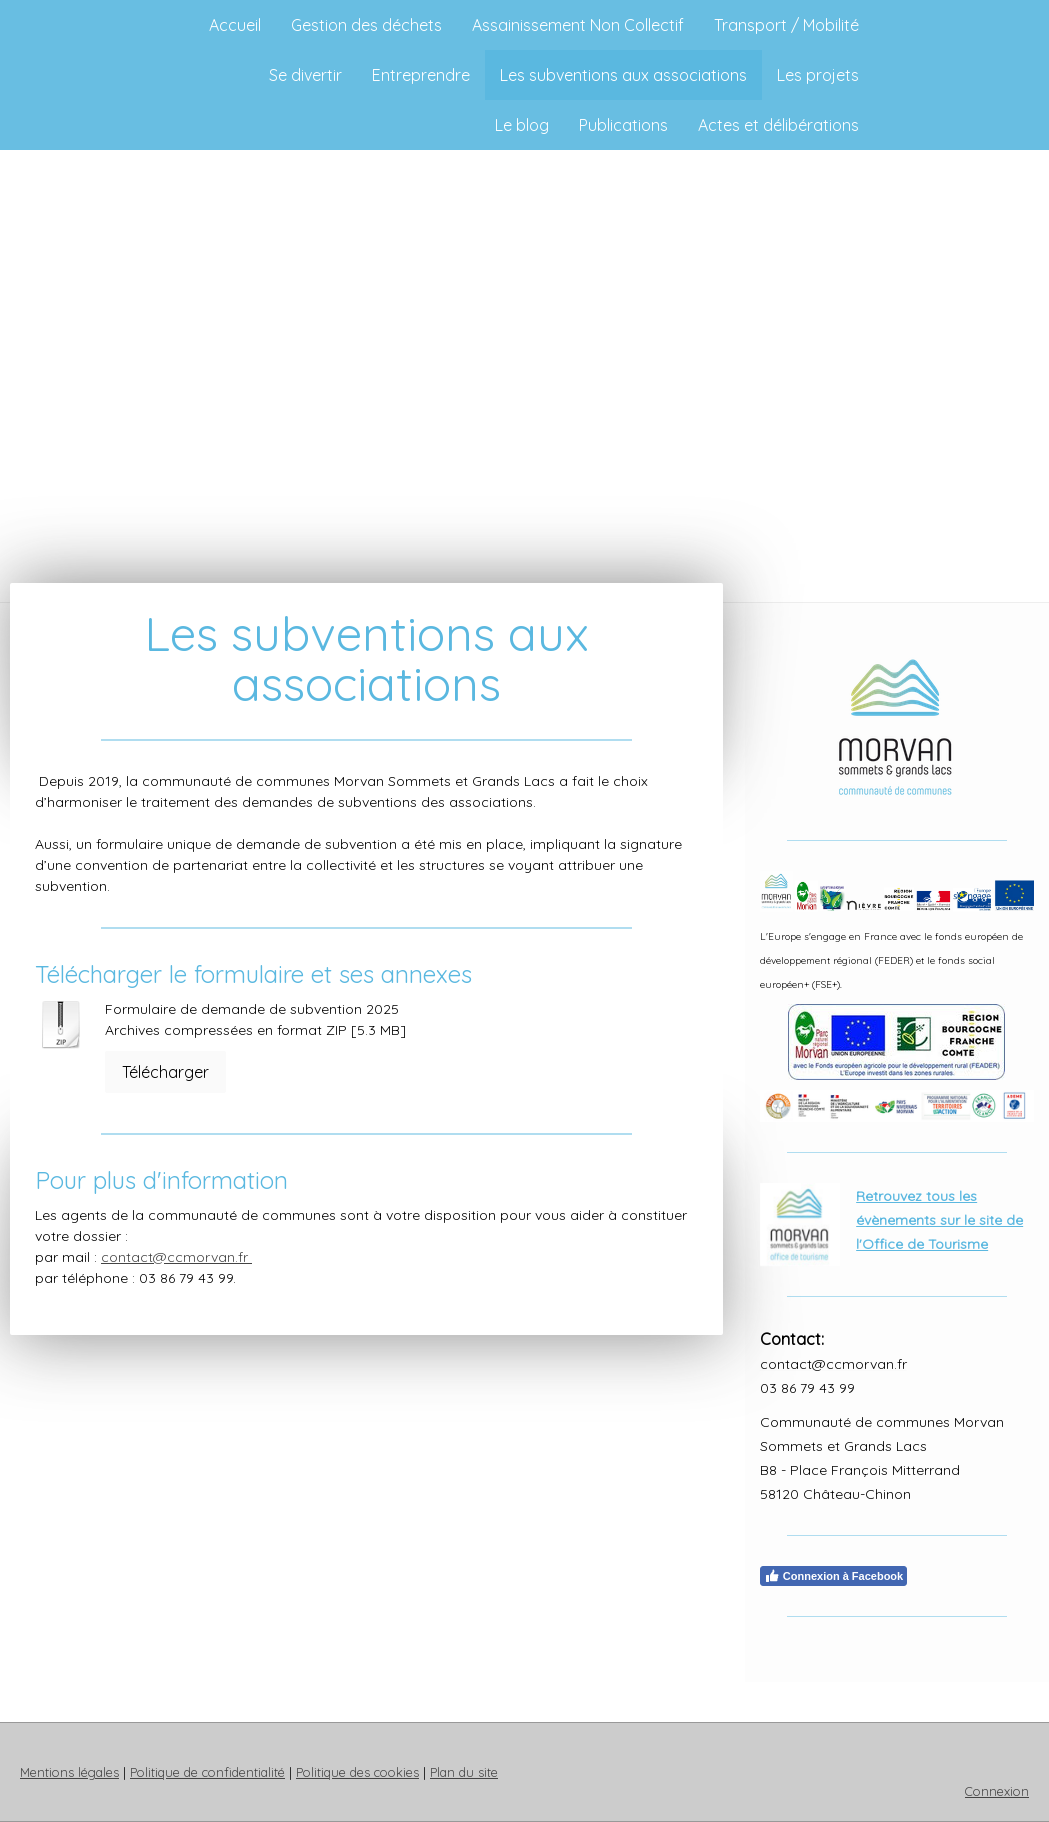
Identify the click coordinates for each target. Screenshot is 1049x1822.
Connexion (997, 1791)
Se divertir (305, 75)
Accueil (235, 25)
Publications (623, 125)
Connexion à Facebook (833, 1576)
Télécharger (165, 1072)
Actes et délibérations (778, 125)
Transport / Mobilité (786, 25)
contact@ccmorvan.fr (176, 1257)
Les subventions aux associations (623, 75)
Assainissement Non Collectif (578, 25)
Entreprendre (421, 75)
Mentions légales (69, 1772)
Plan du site (464, 1772)
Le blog (522, 125)
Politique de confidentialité (207, 1772)
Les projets (818, 75)
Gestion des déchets (366, 25)
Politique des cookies (357, 1772)
